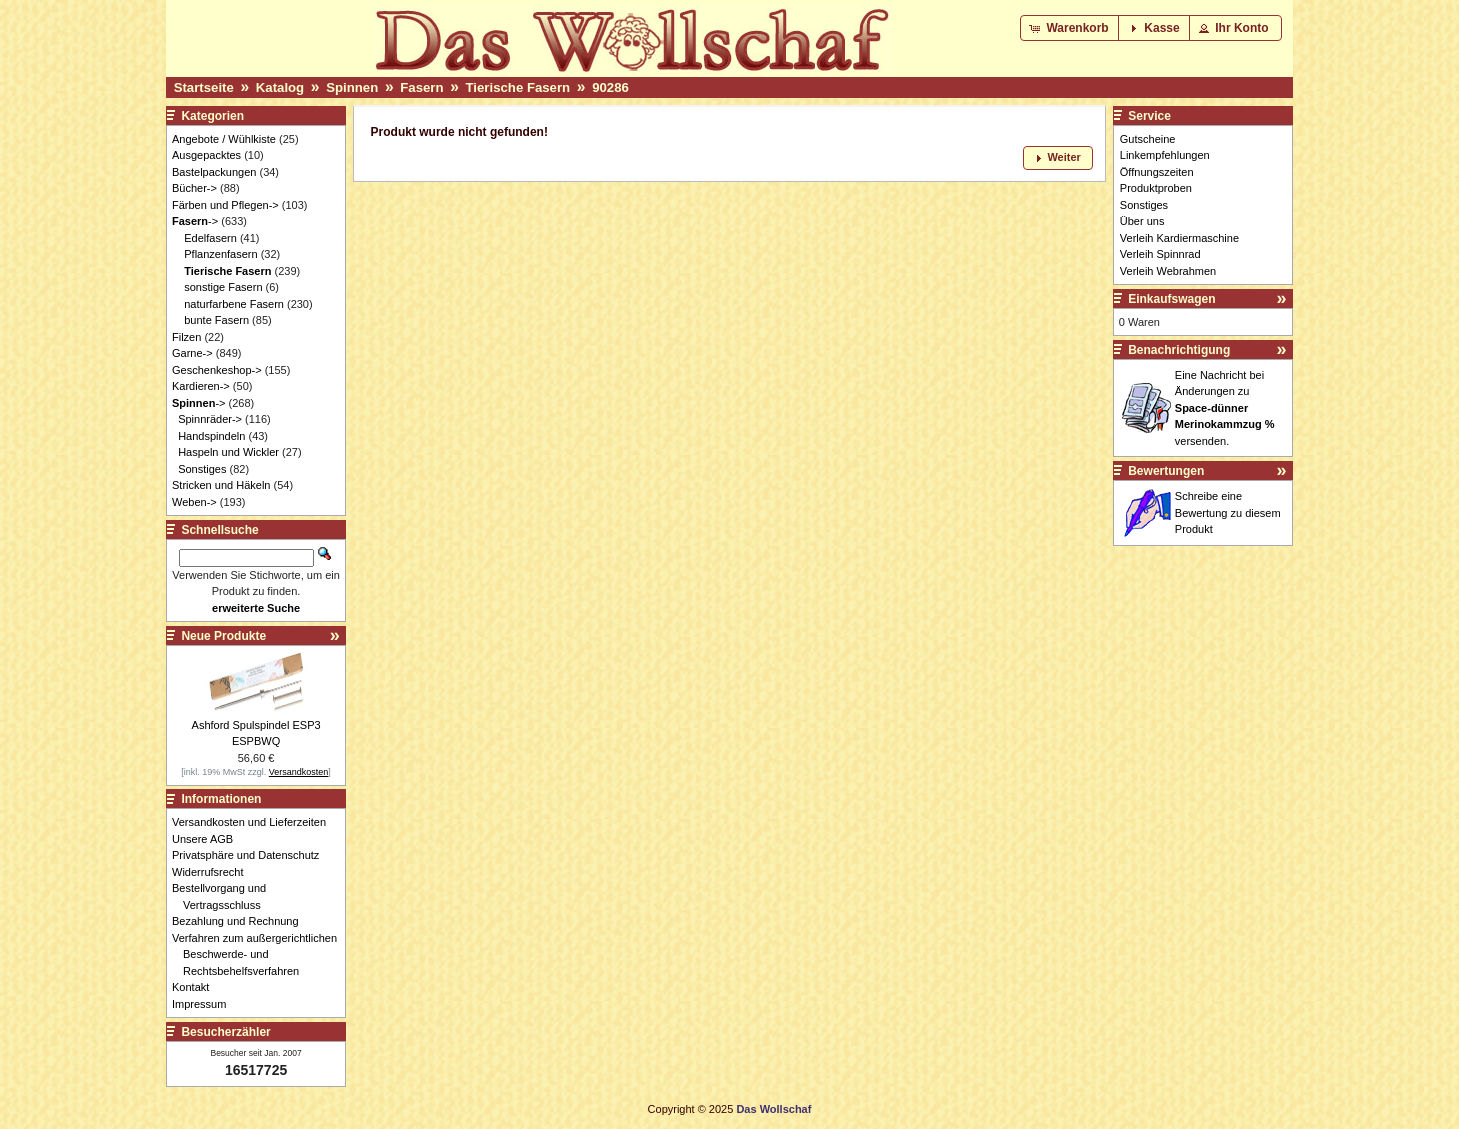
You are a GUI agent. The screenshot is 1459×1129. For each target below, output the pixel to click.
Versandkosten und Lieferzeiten (254, 822)
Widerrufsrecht (213, 872)
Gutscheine (1148, 139)
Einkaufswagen (1171, 299)
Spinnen (352, 87)
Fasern (421, 87)
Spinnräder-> (210, 419)
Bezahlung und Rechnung (241, 921)
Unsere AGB (208, 839)
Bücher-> (194, 188)
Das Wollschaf (773, 1109)
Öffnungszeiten (1157, 172)
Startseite (204, 87)
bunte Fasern (216, 320)
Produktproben (1156, 188)
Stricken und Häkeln (221, 485)
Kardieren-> (201, 386)
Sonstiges (202, 469)
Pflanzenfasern (220, 254)
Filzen (186, 337)
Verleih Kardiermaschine (1179, 238)
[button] (1070, 28)
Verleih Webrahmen (1168, 271)
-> (195, 221)
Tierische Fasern (518, 87)
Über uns (1142, 221)
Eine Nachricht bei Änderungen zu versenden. (1225, 408)
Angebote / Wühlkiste (224, 139)
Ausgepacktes (206, 155)
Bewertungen (1166, 471)
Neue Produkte (223, 636)
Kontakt (196, 987)
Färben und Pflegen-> (225, 205)
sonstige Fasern (223, 287)
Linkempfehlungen (1165, 155)
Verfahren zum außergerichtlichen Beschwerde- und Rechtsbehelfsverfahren (260, 954)
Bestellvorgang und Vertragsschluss (224, 896)
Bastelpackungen (214, 172)
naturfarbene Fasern (234, 304)
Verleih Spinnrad (1160, 254)
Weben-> (194, 502)
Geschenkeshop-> (217, 370)
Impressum (204, 1004)
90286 (610, 87)
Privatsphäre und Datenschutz (251, 855)
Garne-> (192, 353)
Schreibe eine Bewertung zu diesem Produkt (1228, 512)
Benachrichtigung (1179, 350)
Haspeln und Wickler (228, 452)
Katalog (280, 87)
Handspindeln (211, 436)
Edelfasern (210, 238)
